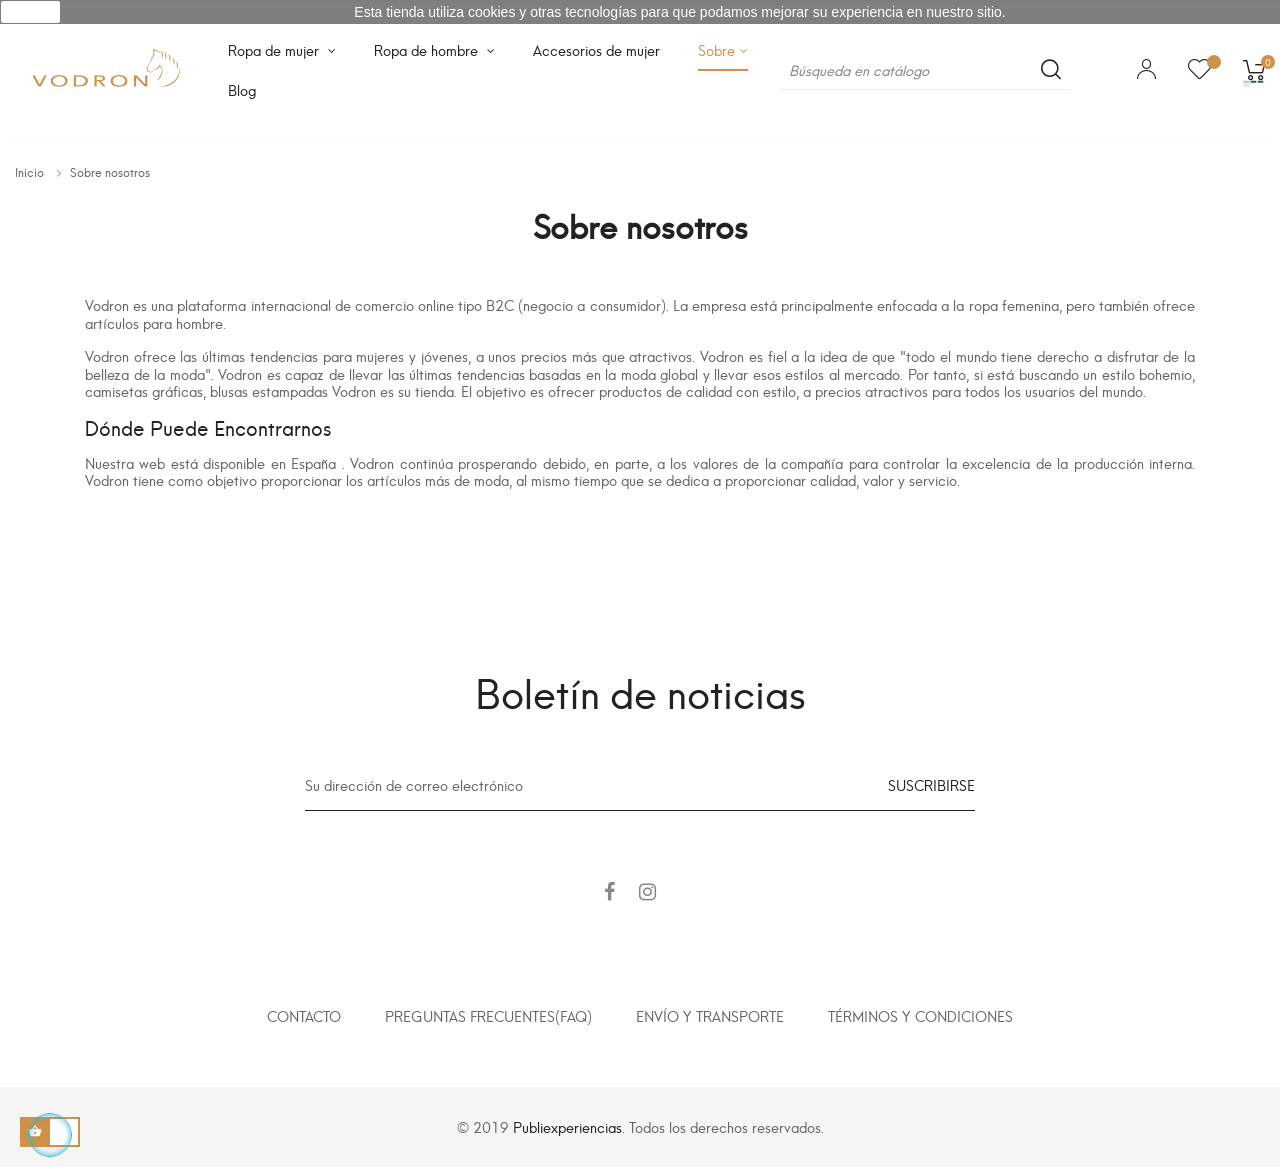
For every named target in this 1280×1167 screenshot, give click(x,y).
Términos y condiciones (920, 1015)
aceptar (30, 12)
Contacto (304, 1015)
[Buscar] (925, 70)
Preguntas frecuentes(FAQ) (488, 1015)
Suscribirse (931, 784)
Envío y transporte (710, 1015)
